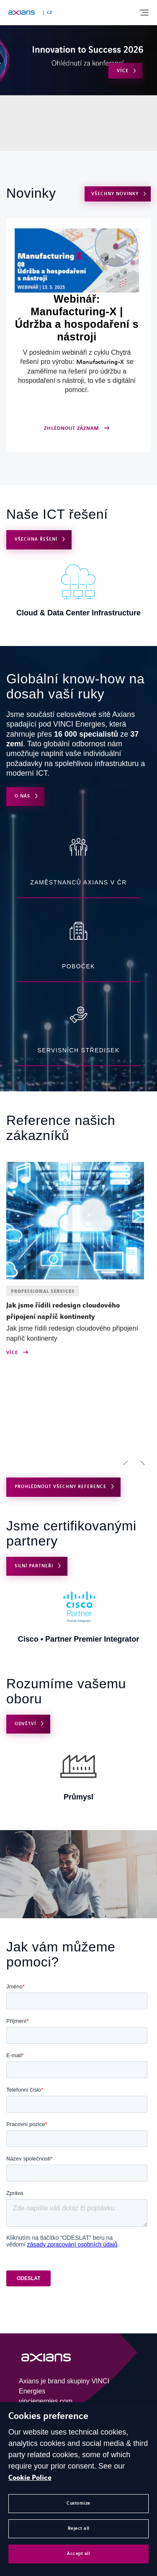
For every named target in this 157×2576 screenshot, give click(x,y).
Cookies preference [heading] (48, 2416)
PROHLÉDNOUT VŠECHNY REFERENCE (60, 1486)
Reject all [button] (79, 2528)
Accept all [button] (78, 2553)
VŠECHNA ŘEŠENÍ (36, 539)
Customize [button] (78, 2503)
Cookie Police (29, 2477)
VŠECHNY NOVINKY (115, 194)
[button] (125, 1464)
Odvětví (25, 1724)
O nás (22, 796)
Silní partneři (34, 1566)
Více (123, 70)
